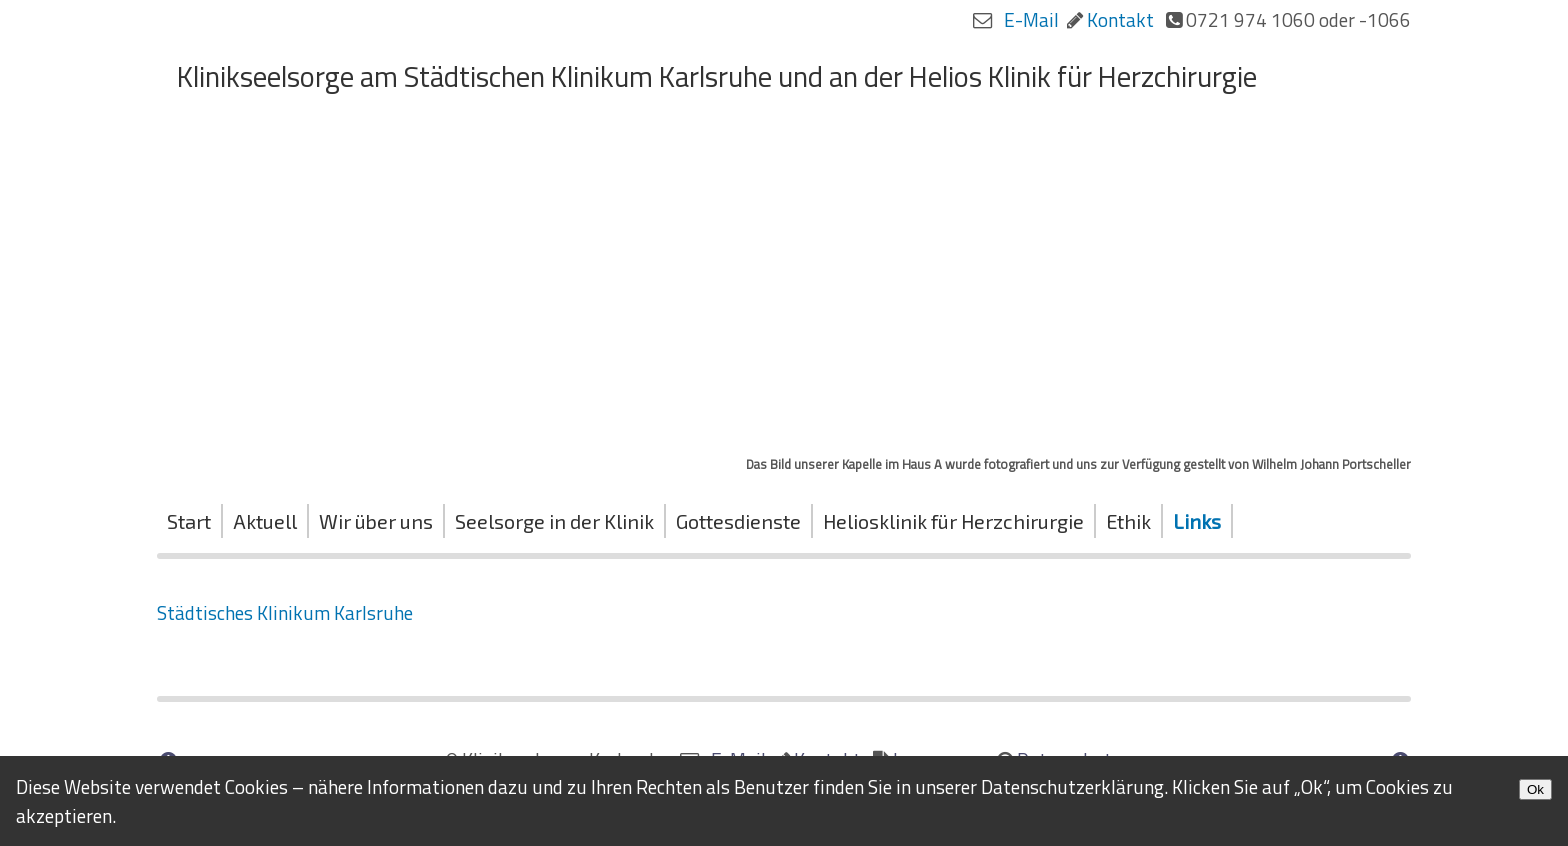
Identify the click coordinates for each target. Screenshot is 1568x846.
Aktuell (265, 521)
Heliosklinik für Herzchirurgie (953, 521)
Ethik (1128, 521)
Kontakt (1120, 19)
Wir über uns (376, 521)
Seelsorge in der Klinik (554, 521)
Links (1197, 521)
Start (189, 521)
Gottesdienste (738, 521)
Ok (1535, 789)
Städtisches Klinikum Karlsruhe (285, 612)
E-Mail (1031, 19)
